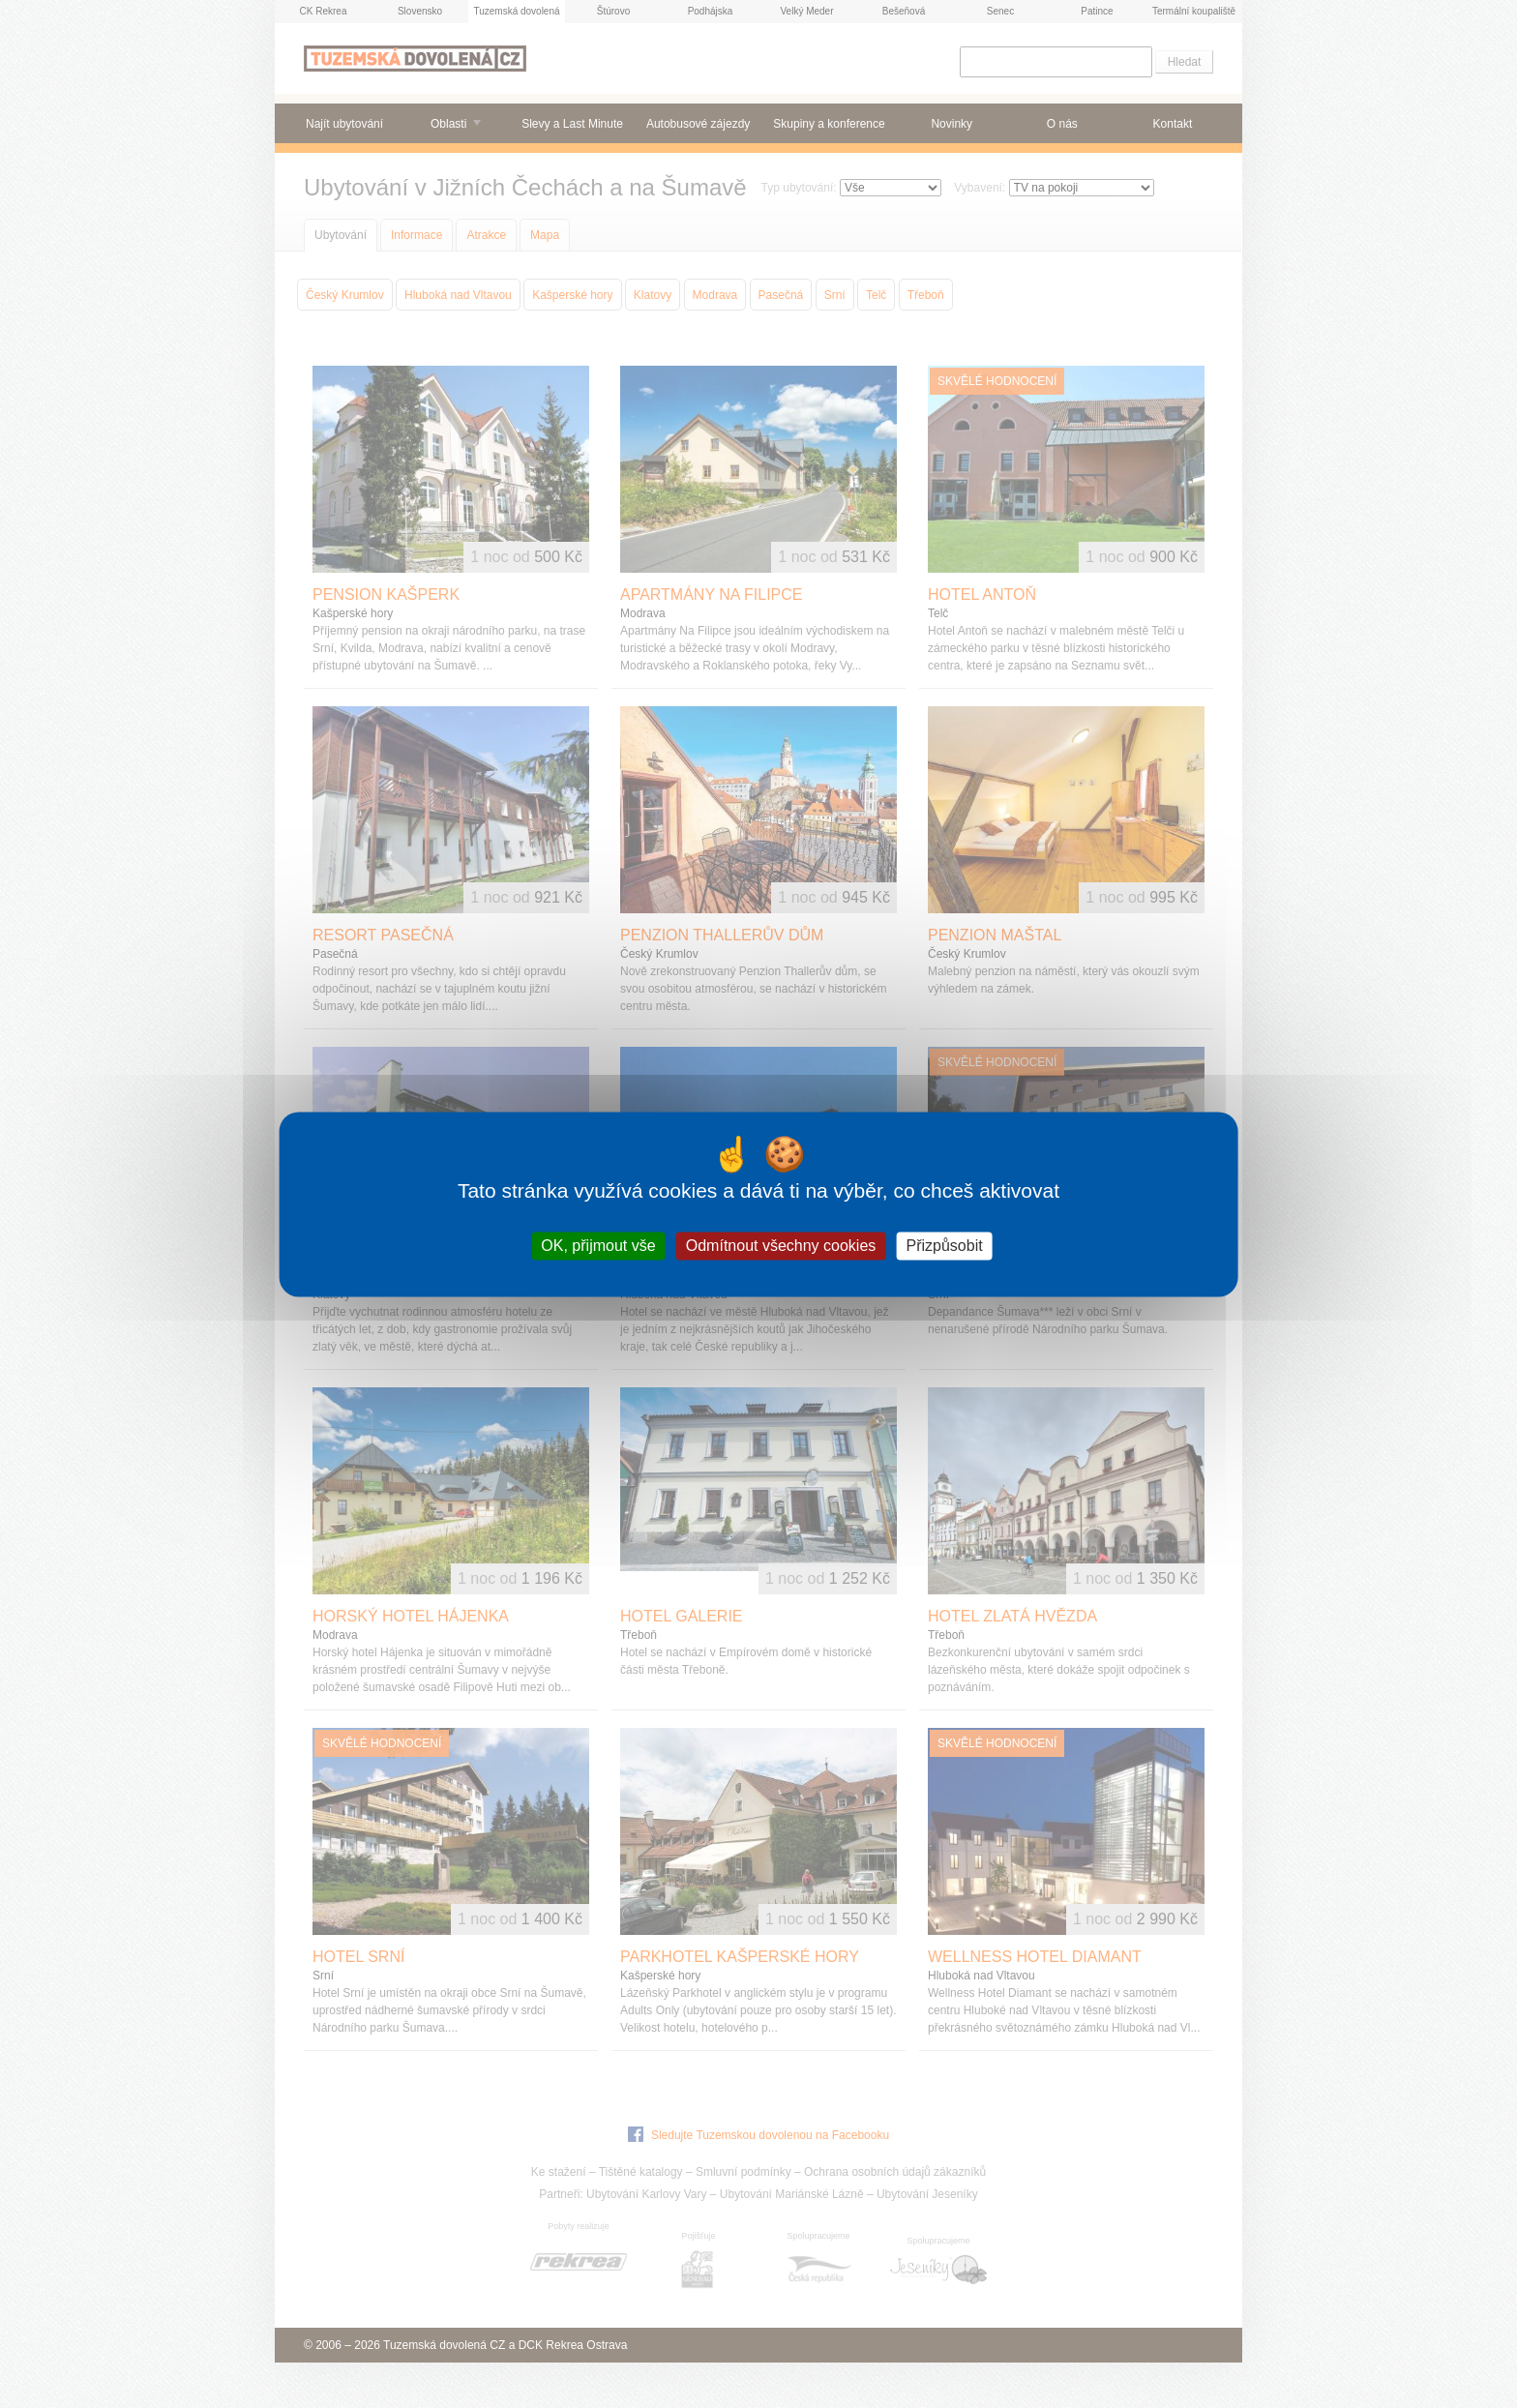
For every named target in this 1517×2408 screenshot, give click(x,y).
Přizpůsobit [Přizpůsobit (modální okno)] (944, 1245)
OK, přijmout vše (598, 1245)
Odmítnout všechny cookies (781, 1245)
